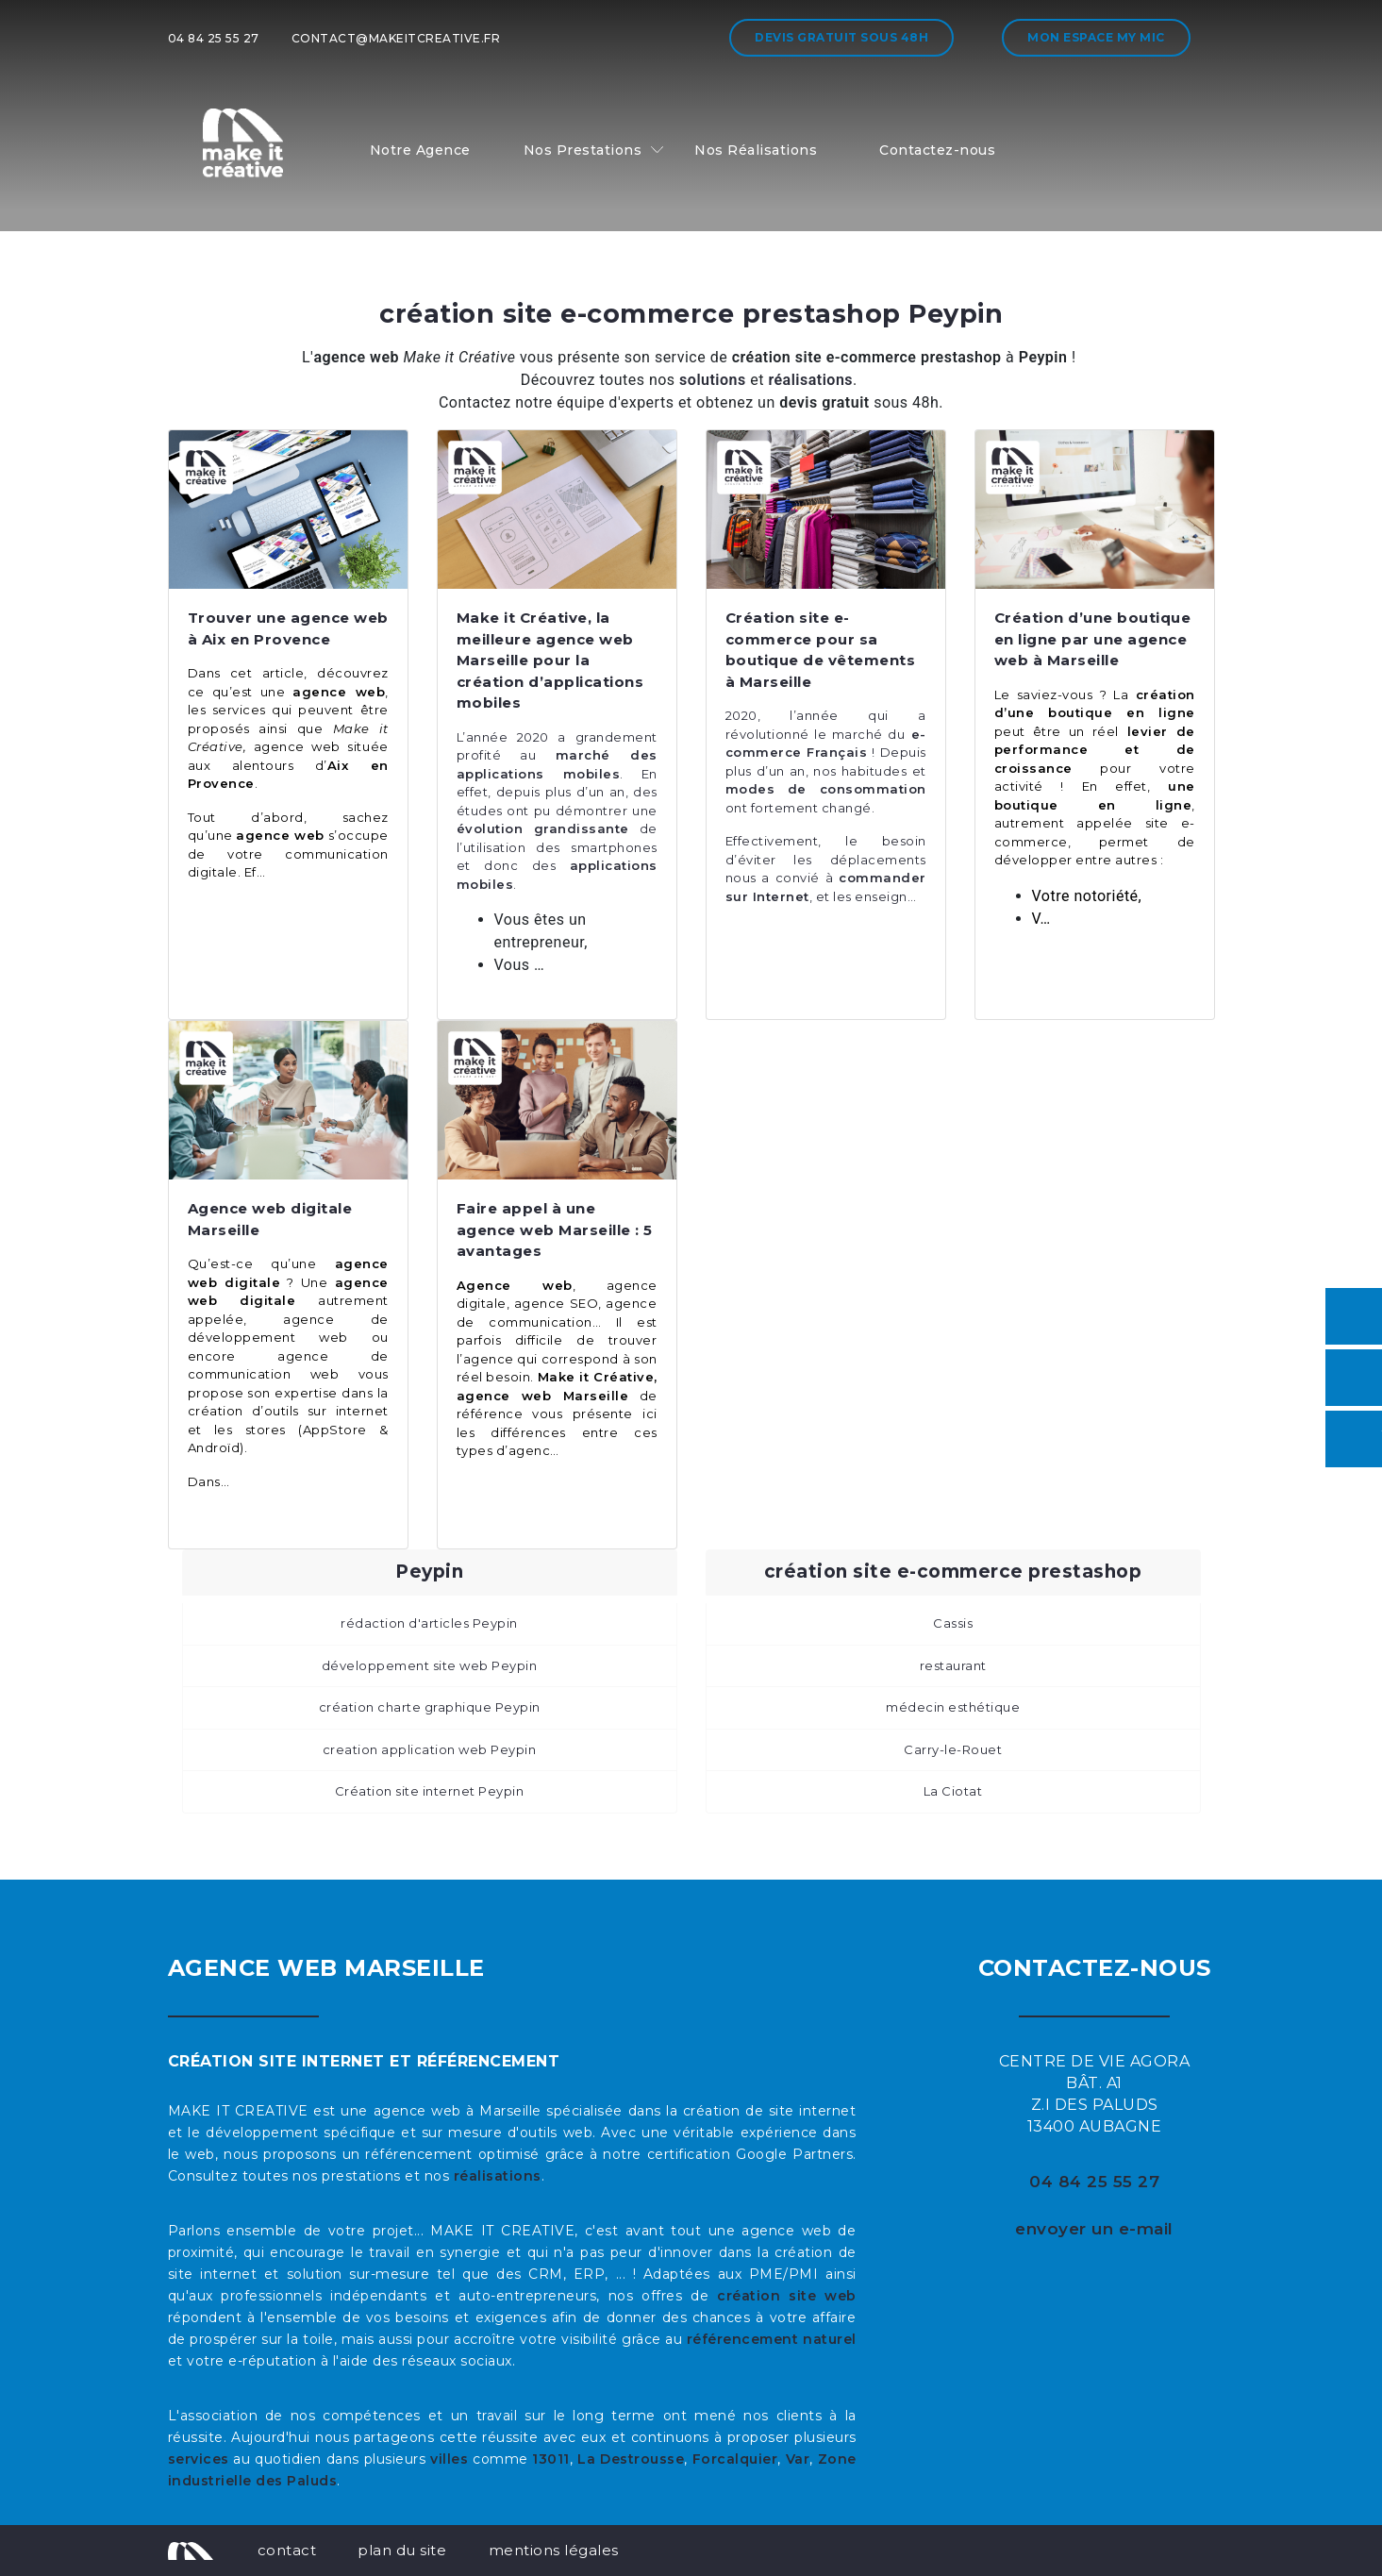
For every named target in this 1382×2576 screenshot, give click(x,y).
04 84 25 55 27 (213, 38)
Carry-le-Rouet (953, 1749)
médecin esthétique (953, 1707)
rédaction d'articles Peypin (429, 1623)
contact (287, 2550)
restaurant (953, 1665)
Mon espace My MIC (1096, 37)
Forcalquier (735, 2459)
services (198, 2459)
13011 (551, 2459)
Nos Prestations (583, 150)
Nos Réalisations (755, 150)
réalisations (497, 2175)
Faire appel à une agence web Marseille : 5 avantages (555, 1229)
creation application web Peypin (430, 1749)
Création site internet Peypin (429, 1790)
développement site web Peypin (430, 1665)
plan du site (402, 2550)
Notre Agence (420, 150)
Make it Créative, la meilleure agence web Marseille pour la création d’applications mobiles (550, 660)
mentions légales (554, 2550)
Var (798, 2459)
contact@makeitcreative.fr (396, 38)
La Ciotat (953, 1790)
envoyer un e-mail (1094, 2228)
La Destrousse (630, 2459)
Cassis (953, 1623)
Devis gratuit (841, 37)
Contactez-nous (937, 150)
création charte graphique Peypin (430, 1707)
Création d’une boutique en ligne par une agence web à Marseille (1092, 639)
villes (449, 2459)
